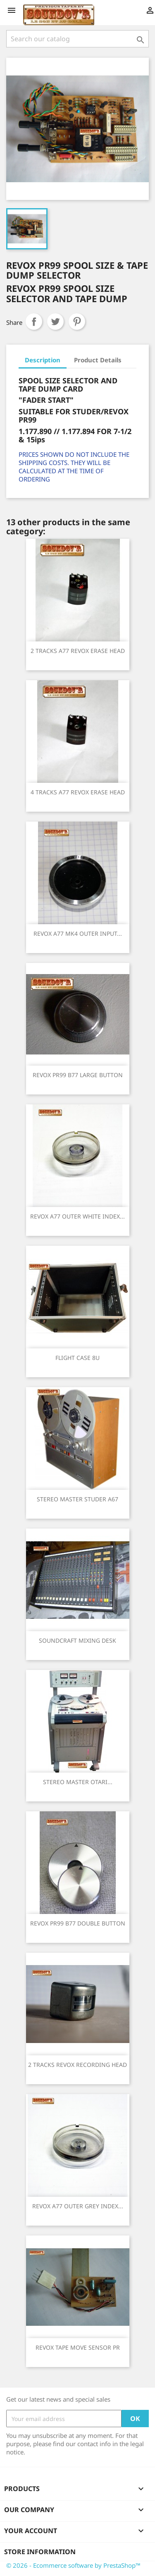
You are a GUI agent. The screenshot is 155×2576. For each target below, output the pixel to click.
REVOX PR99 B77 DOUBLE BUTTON (77, 1923)
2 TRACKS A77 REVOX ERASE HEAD (78, 651)
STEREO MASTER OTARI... (77, 1782)
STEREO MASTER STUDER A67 (77, 1499)
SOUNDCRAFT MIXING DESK (77, 1640)
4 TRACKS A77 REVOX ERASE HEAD (78, 792)
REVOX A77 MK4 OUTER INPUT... (77, 933)
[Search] (77, 38)
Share (34, 321)
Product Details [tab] (98, 360)
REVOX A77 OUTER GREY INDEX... (77, 2206)
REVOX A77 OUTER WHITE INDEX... (77, 1216)
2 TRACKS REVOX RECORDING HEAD (77, 2065)
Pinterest (77, 321)
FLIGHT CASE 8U (77, 1358)
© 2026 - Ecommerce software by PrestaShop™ (73, 2565)
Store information (40, 2551)
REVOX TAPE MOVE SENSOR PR (78, 2347)
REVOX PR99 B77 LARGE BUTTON (78, 1075)
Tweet (55, 321)
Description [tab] (42, 360)
